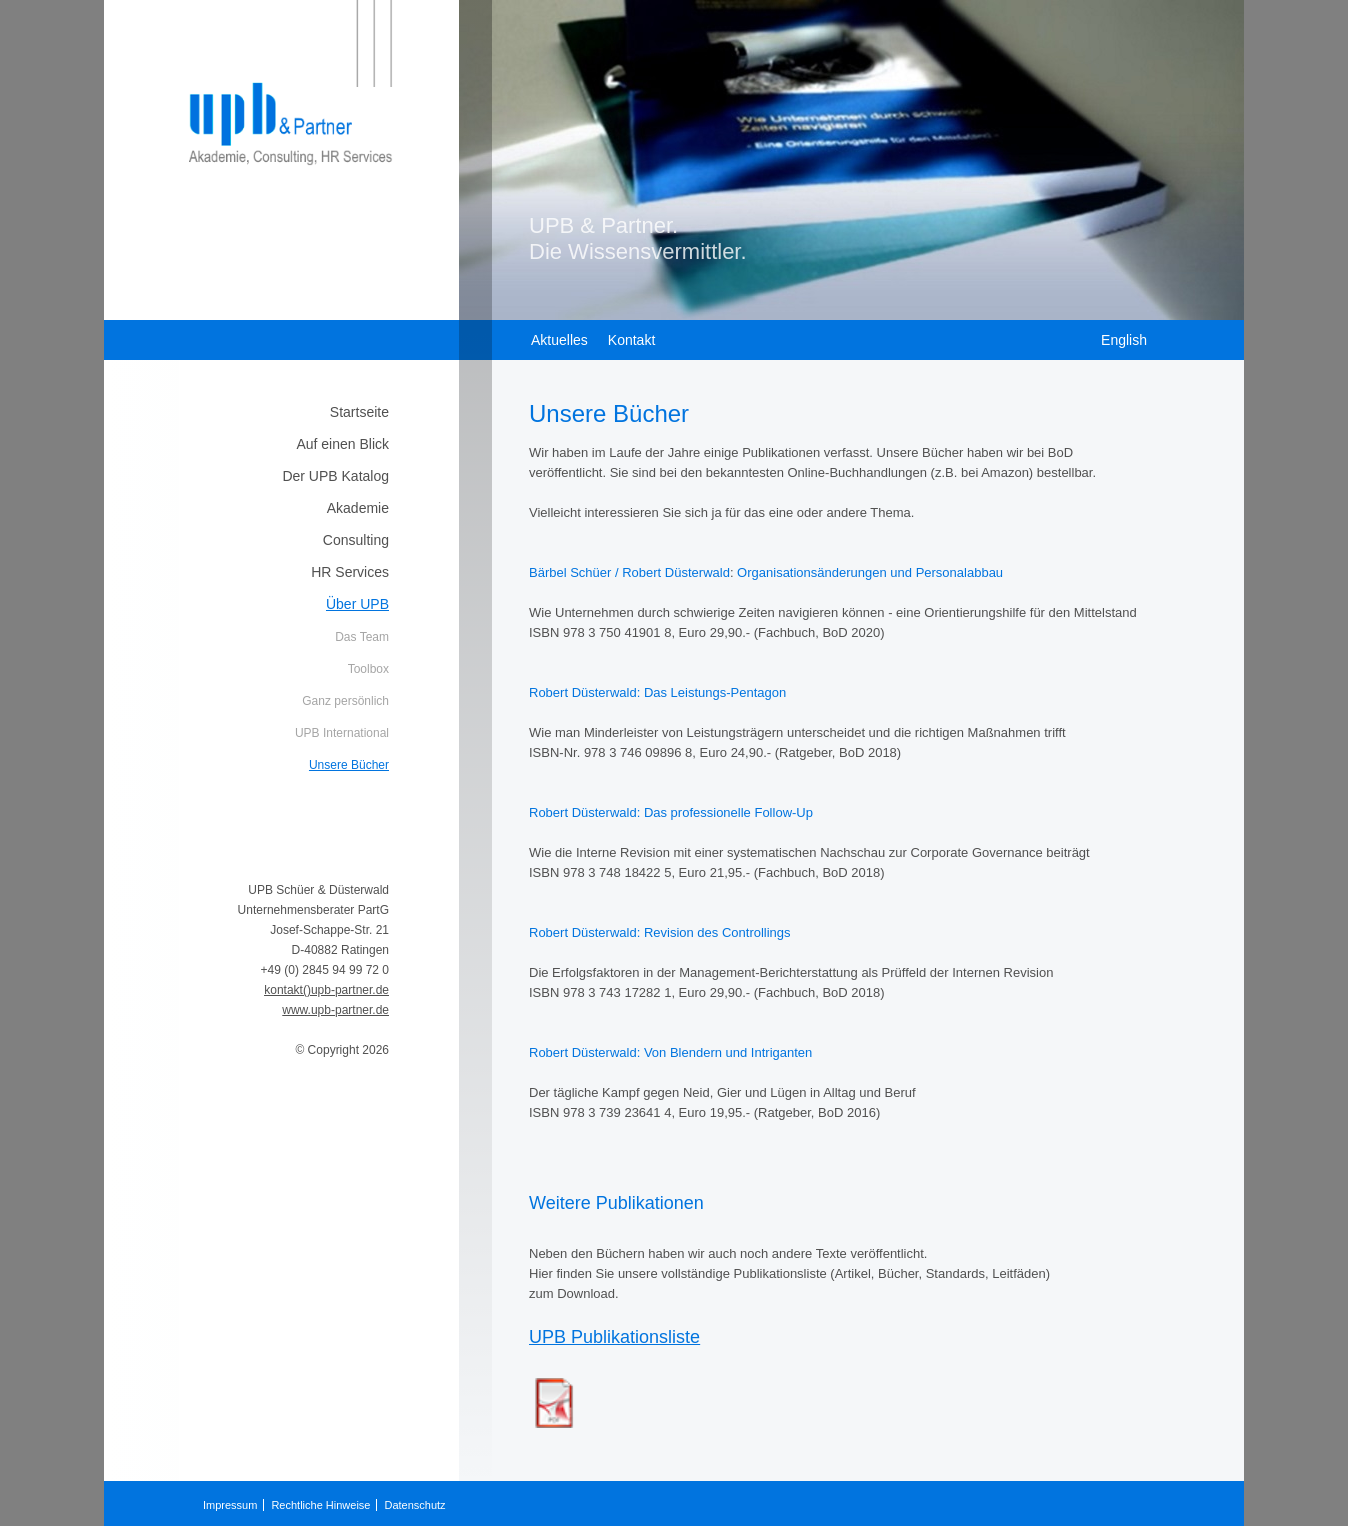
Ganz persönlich (345, 701)
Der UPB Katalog (335, 476)
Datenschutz (414, 1505)
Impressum (230, 1505)
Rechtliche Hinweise (320, 1505)
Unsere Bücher (349, 765)
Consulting (356, 540)
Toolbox (368, 669)
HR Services (350, 572)
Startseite (359, 412)
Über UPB (357, 604)
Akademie (358, 508)
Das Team (362, 637)
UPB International (342, 733)
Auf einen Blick (342, 444)
